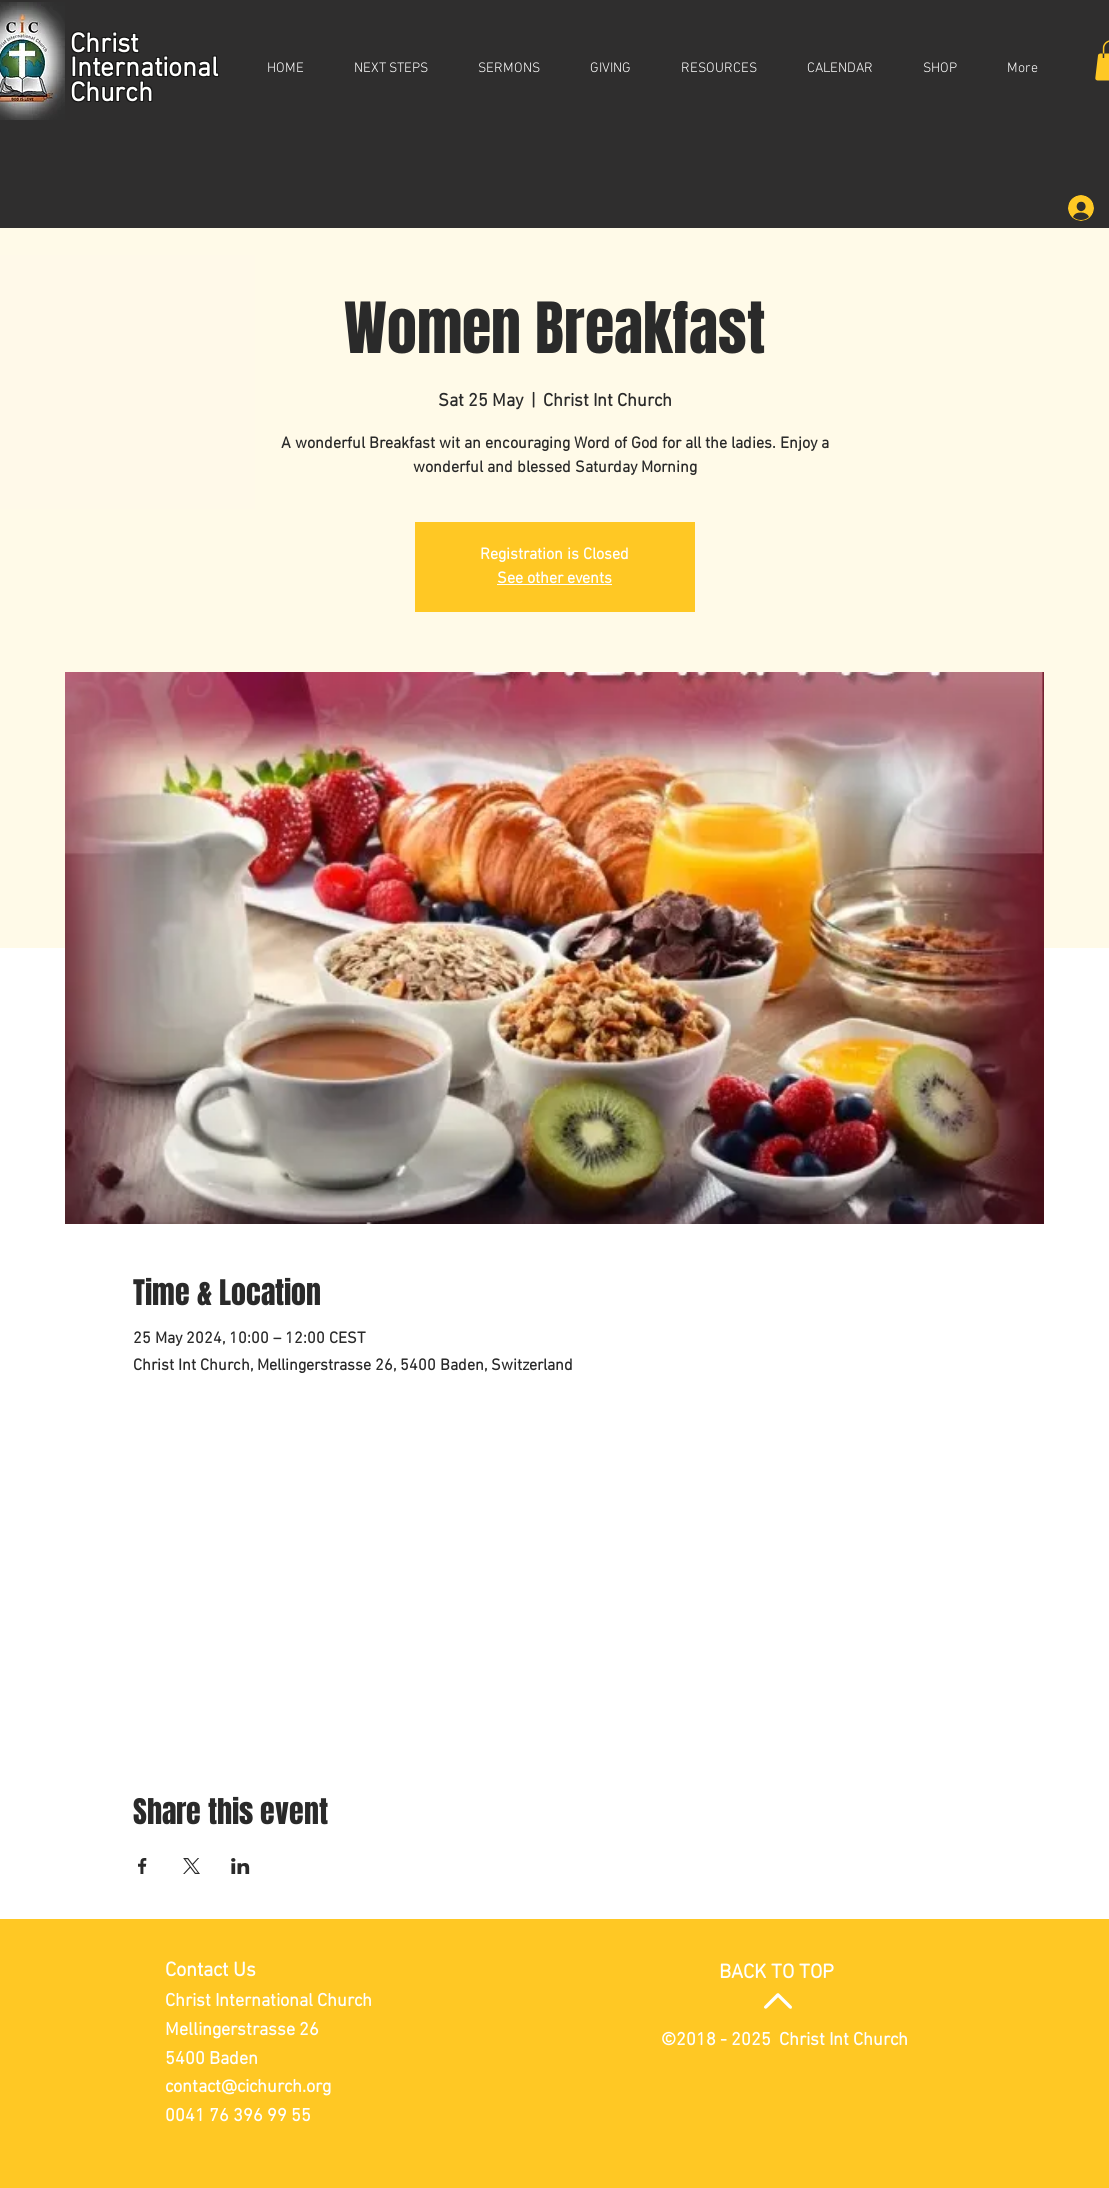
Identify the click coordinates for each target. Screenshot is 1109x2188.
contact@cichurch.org (248, 2087)
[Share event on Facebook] (142, 1866)
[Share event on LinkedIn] (240, 1866)
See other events (554, 579)
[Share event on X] (191, 1866)
